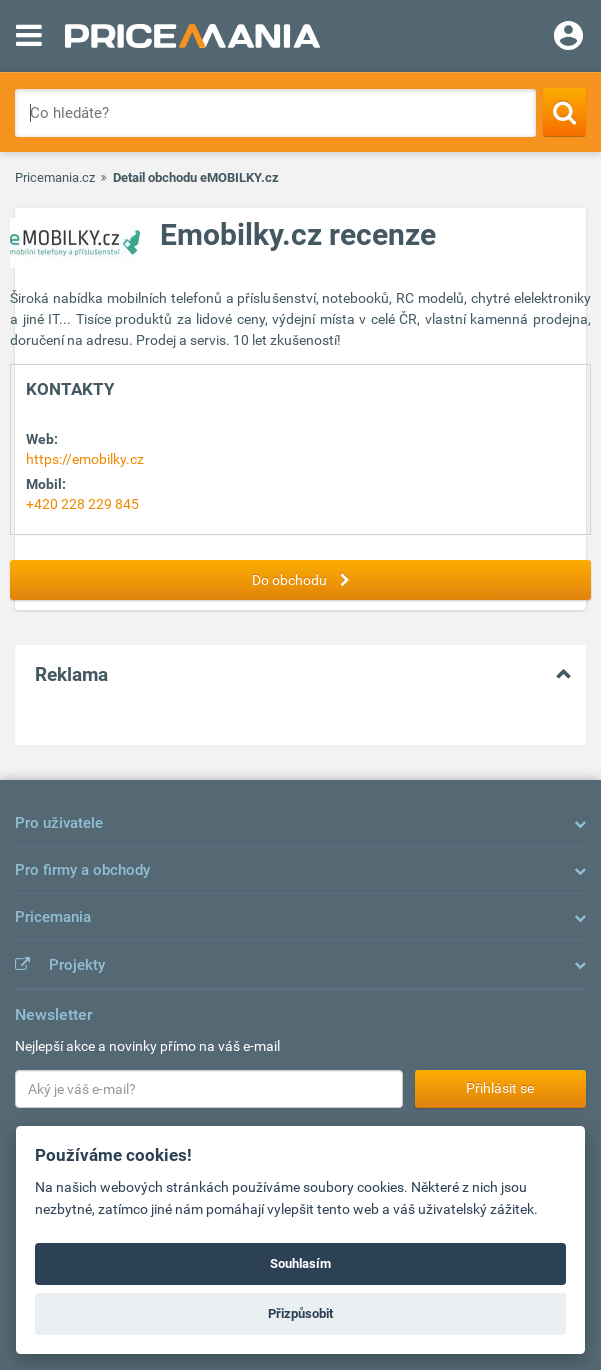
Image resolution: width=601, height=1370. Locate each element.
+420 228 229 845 (82, 504)
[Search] (564, 112)
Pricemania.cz (55, 177)
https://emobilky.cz (85, 459)
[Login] (568, 38)
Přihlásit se (500, 1088)
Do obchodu (306, 580)
